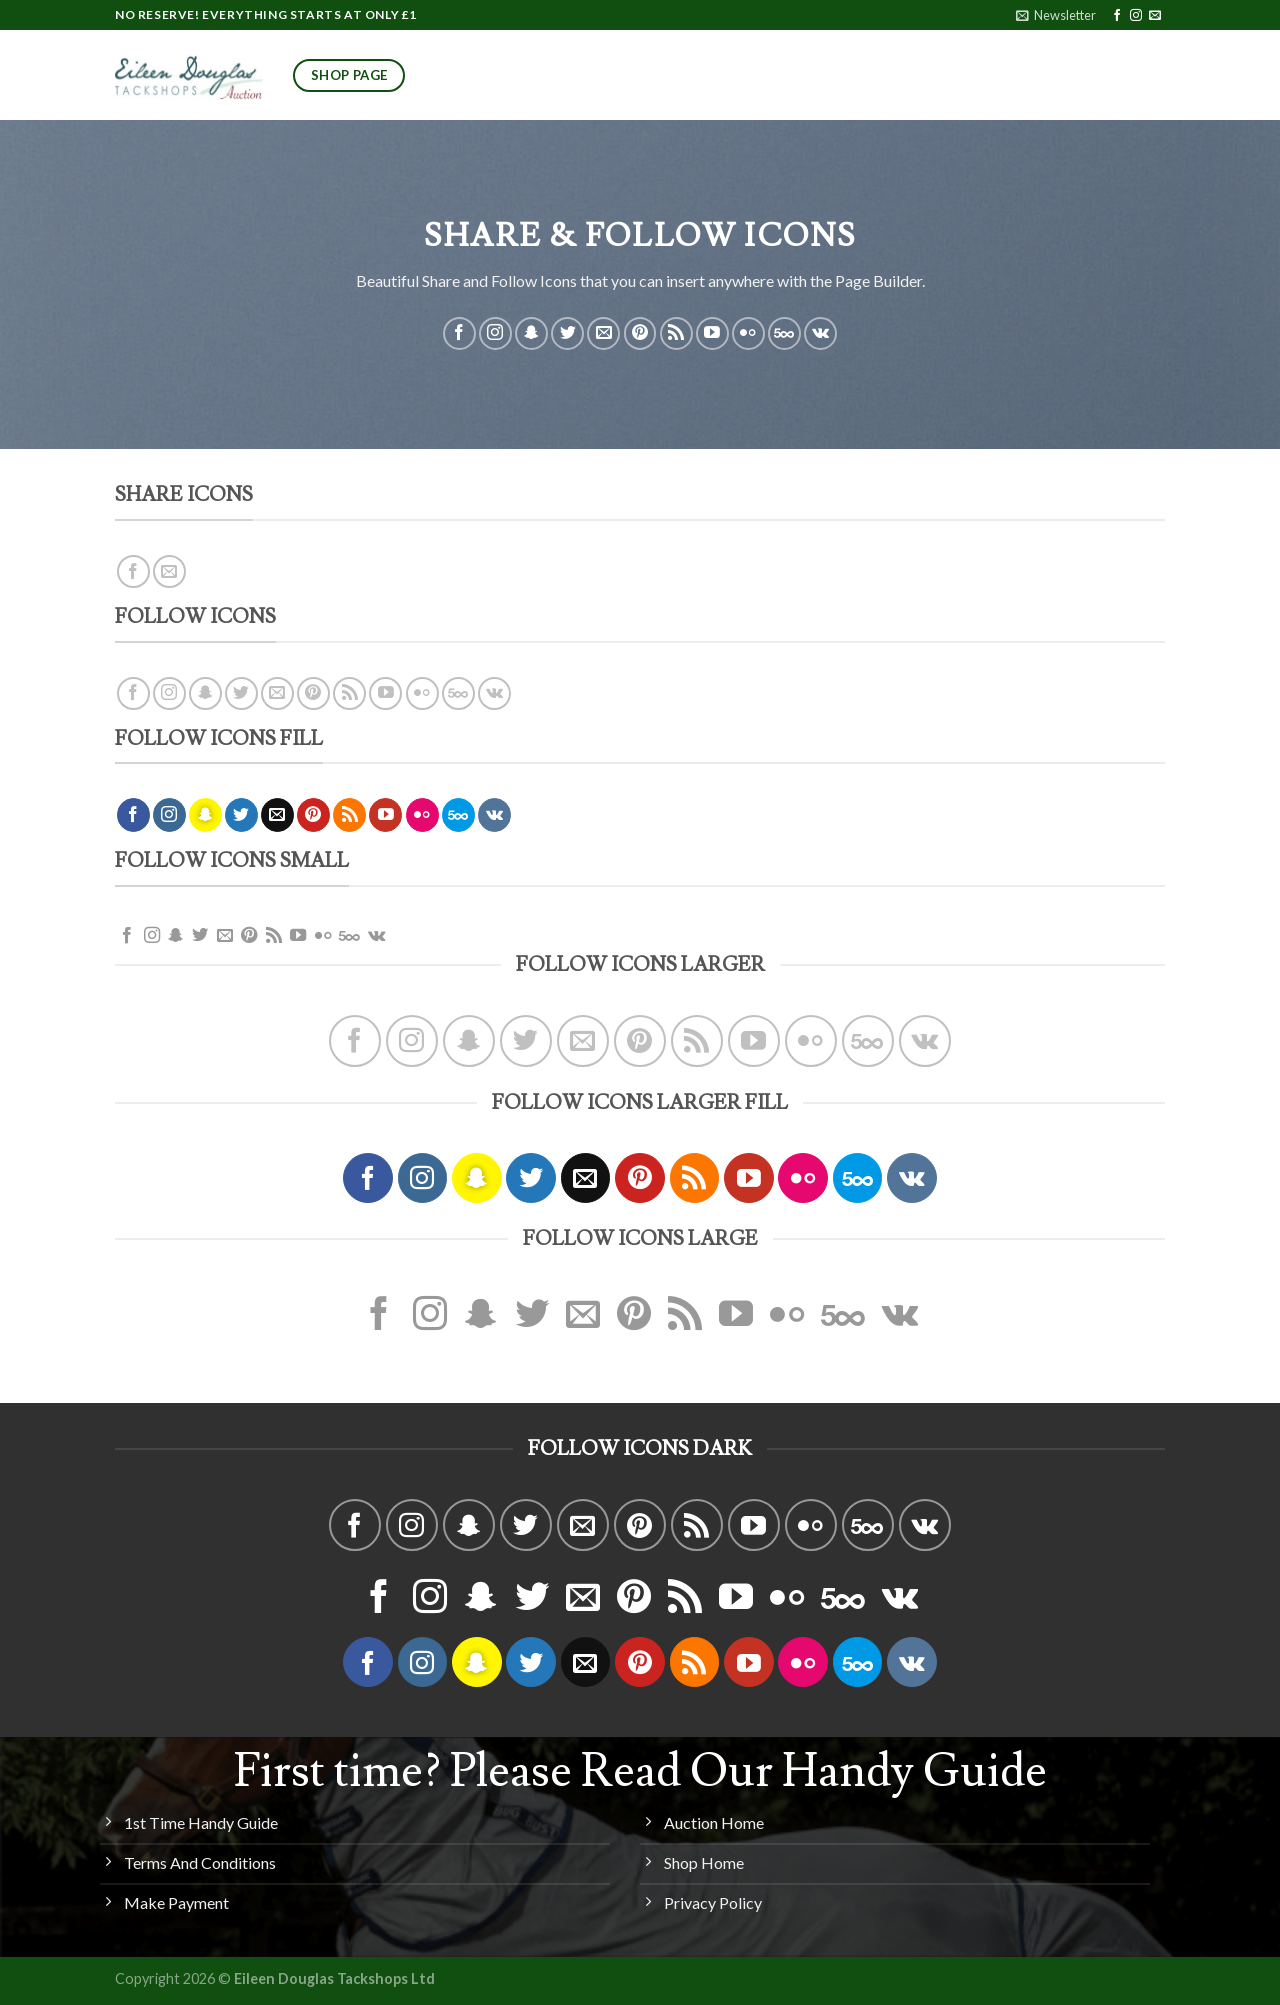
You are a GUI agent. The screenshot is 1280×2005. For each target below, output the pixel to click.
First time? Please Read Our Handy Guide (640, 1772)
